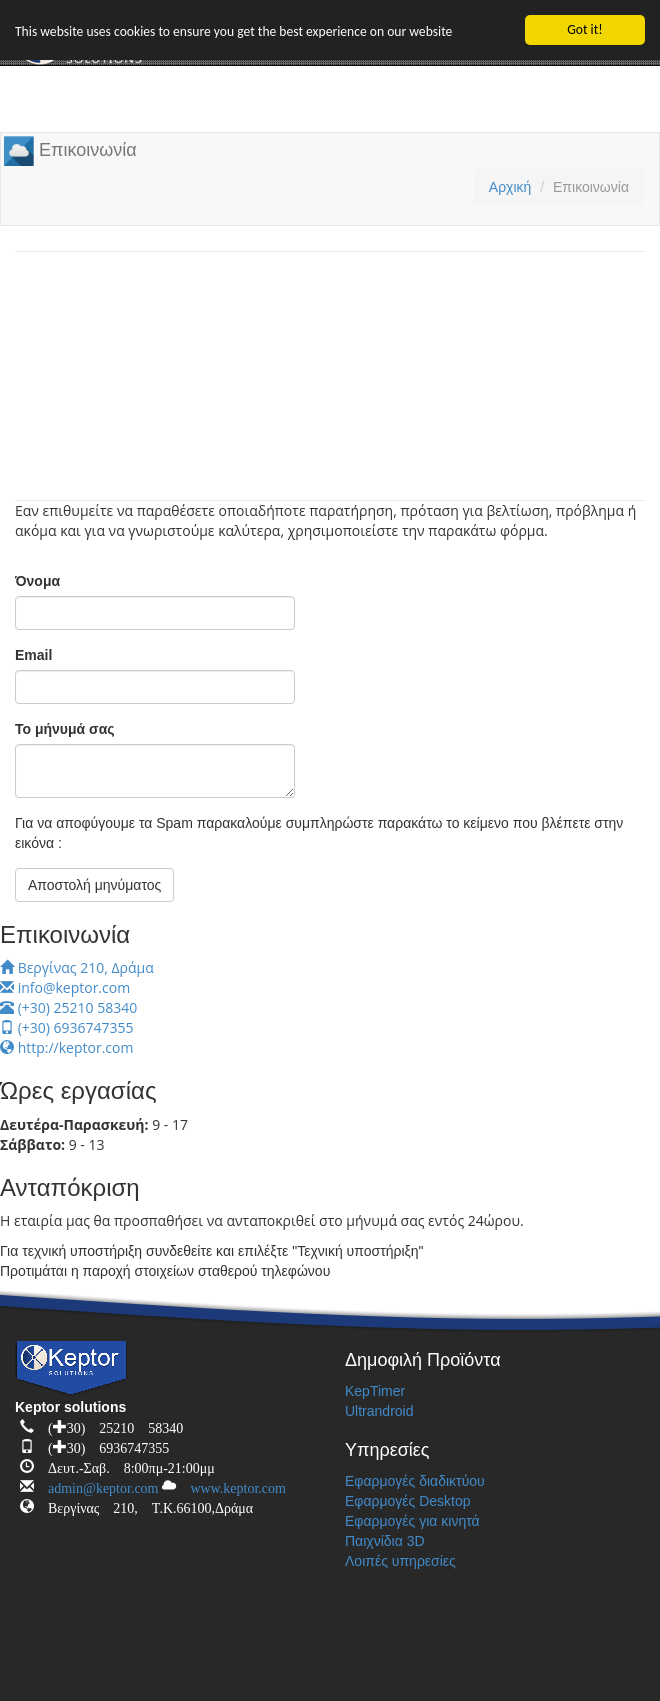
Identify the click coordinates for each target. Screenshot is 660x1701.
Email (33, 655)
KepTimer (375, 1391)
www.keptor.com (231, 1484)
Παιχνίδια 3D (385, 1541)
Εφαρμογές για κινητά (412, 1521)
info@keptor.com (65, 987)
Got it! (584, 29)
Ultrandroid (379, 1411)
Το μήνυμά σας (65, 729)
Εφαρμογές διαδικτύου (415, 1481)
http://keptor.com (66, 1047)
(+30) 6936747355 (67, 1027)
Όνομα (37, 581)
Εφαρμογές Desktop (408, 1501)
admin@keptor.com (96, 1484)
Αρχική (510, 187)
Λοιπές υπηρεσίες (400, 1561)
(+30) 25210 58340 (68, 1007)
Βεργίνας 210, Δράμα (77, 967)
